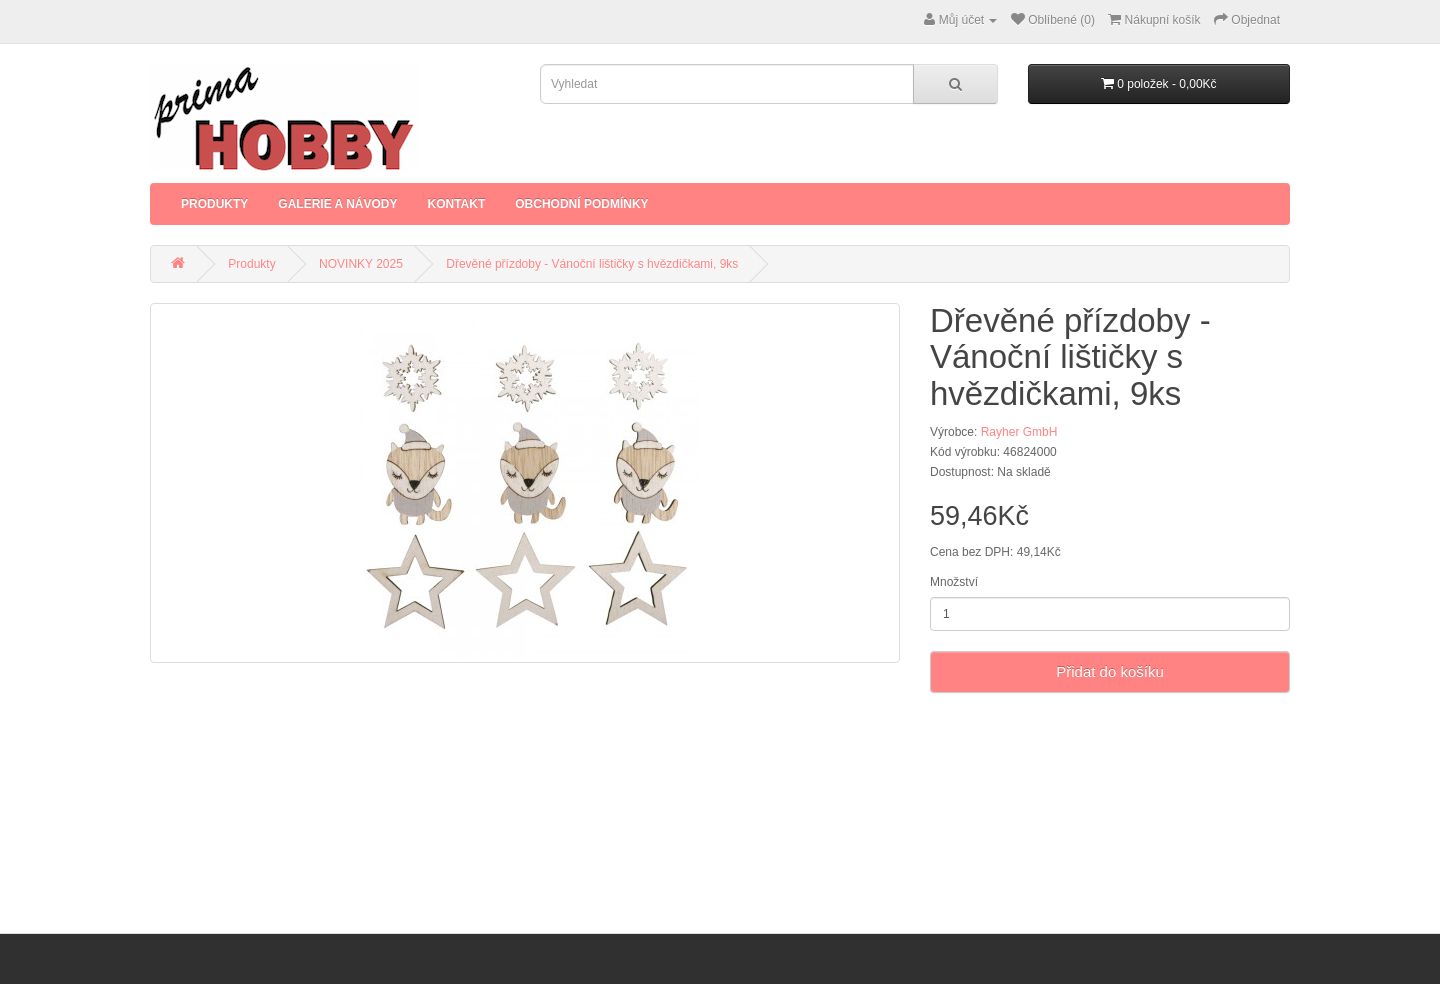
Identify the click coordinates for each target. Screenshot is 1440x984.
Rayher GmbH (1019, 432)
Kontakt (456, 204)
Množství (954, 582)
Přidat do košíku (1110, 671)
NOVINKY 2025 (361, 264)
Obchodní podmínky (581, 204)
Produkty (214, 204)
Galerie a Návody (337, 204)
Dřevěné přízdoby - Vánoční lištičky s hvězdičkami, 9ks (592, 264)
